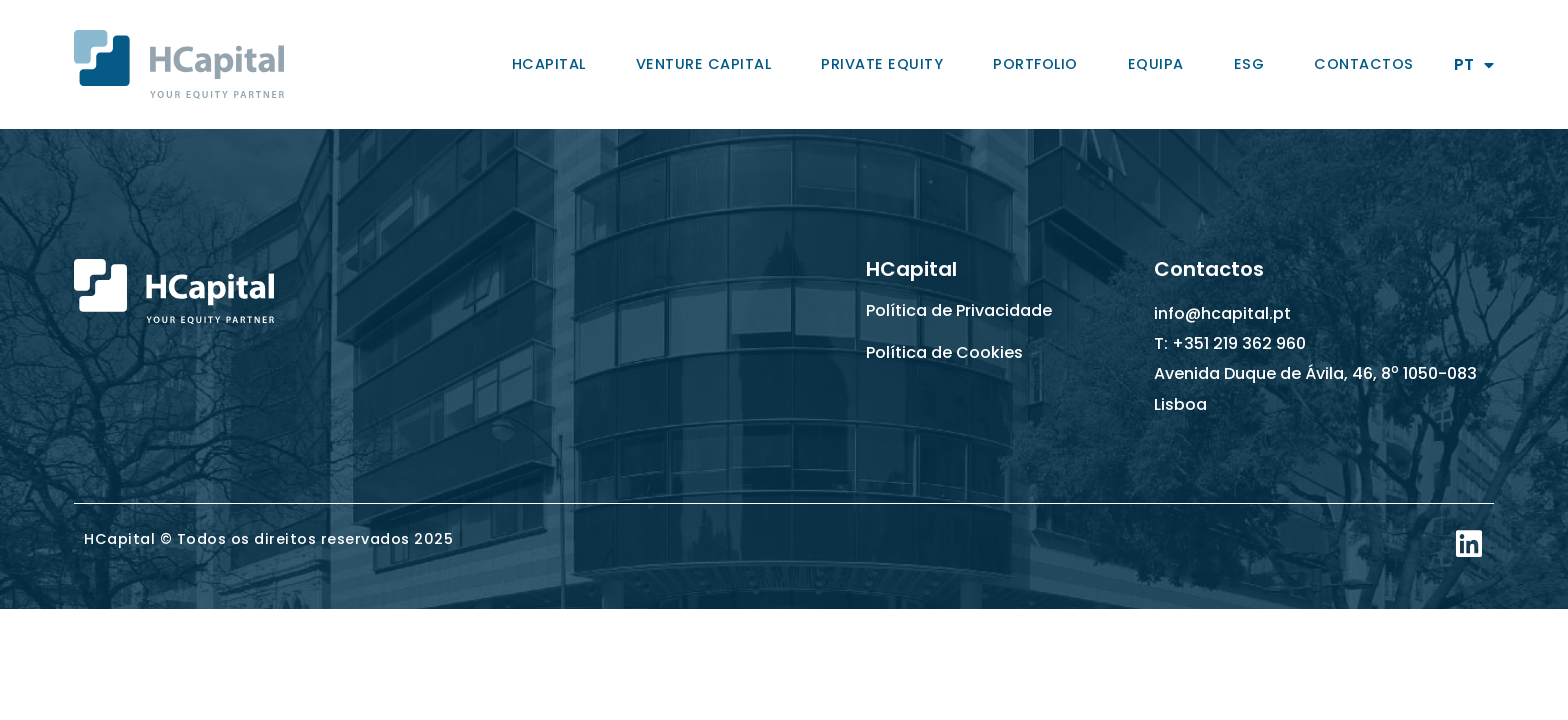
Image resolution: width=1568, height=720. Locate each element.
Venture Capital (704, 64)
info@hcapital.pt (1222, 313)
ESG (1249, 64)
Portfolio (1035, 64)
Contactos (1364, 64)
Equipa (1156, 64)
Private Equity (882, 64)
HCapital (549, 64)
